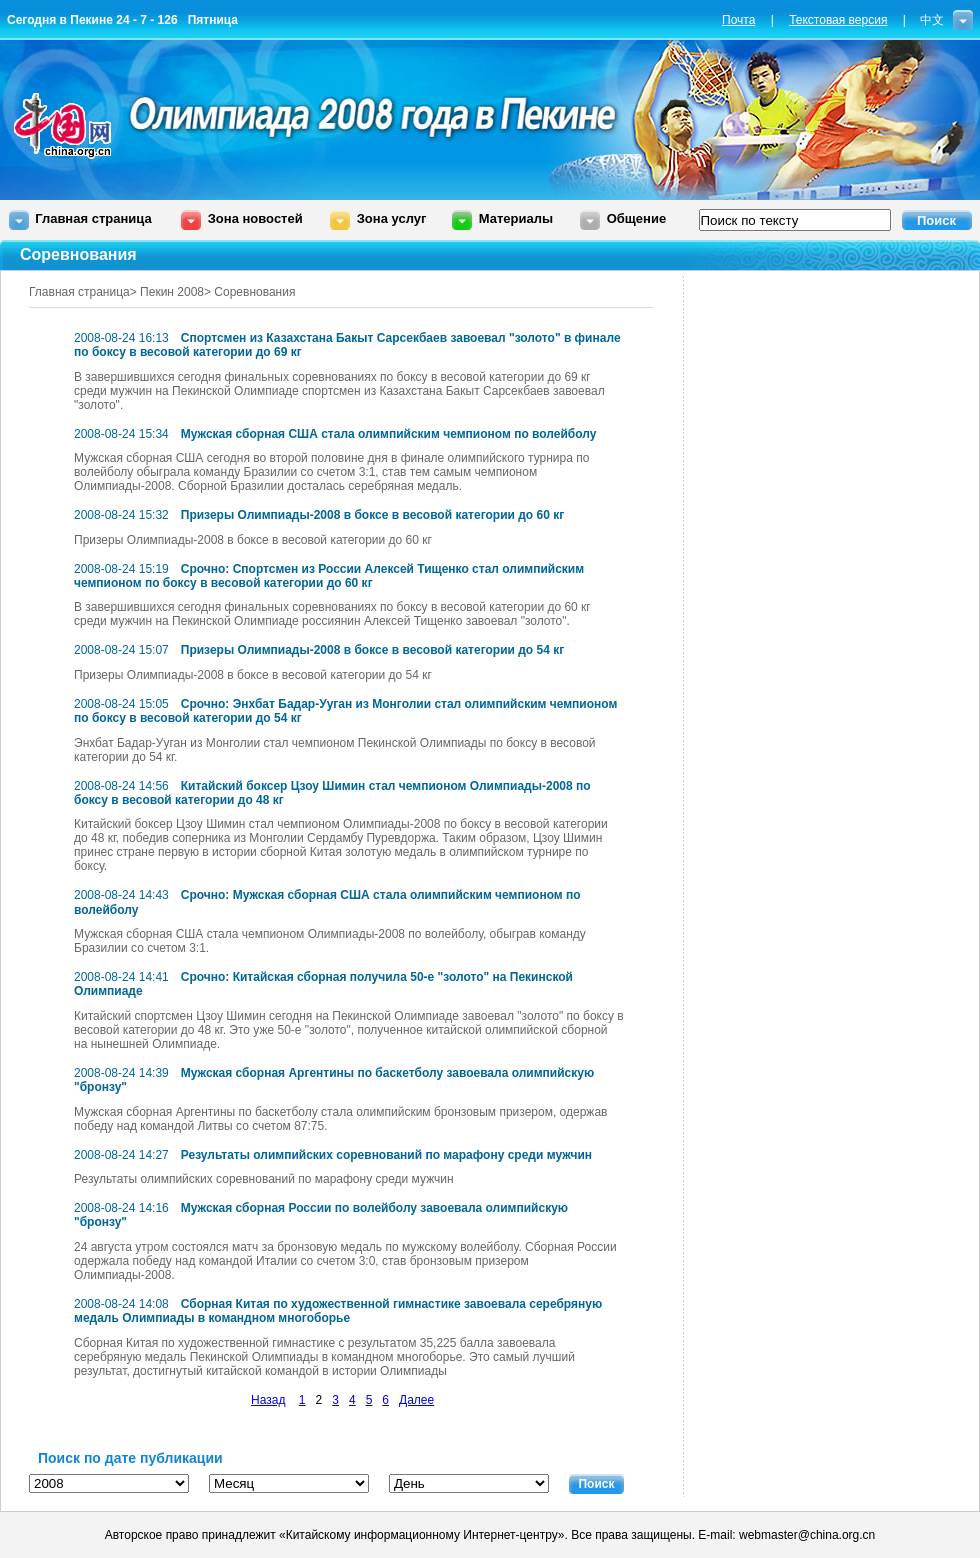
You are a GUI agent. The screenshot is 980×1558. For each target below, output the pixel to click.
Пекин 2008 (172, 292)
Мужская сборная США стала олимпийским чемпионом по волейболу (389, 434)
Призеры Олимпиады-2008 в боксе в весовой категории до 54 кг (372, 650)
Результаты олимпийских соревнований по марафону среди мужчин (386, 1155)
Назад (268, 1400)
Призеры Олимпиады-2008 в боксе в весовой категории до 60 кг (372, 515)
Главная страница (93, 218)
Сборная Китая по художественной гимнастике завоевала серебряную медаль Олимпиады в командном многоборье (338, 1311)
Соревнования (254, 292)
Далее (416, 1400)
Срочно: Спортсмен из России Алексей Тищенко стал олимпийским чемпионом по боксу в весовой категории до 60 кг (329, 576)
